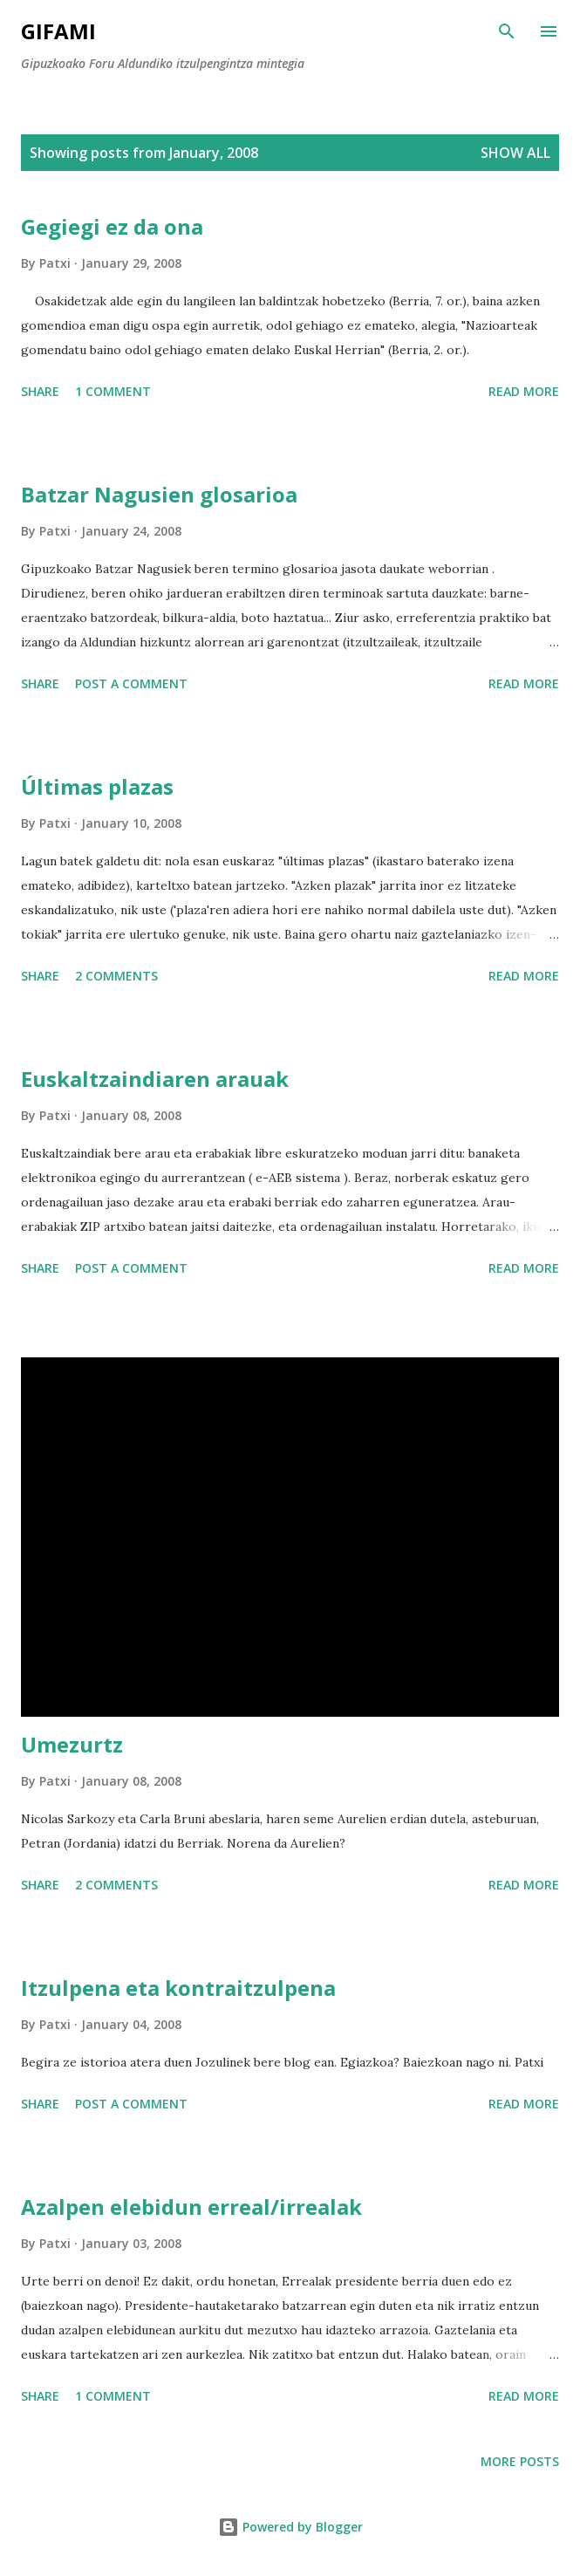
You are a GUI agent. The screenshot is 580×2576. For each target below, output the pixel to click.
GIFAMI (58, 31)
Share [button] (40, 391)
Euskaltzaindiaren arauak (155, 1078)
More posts (520, 2461)
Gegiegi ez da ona (112, 226)
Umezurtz (72, 1744)
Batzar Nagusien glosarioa (159, 494)
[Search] (506, 31)
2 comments (116, 975)
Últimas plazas (97, 786)
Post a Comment (131, 683)
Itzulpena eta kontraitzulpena (178, 1987)
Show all (515, 152)
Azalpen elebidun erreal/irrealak (191, 2206)
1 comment (113, 391)
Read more (523, 391)
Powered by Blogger (290, 2526)
